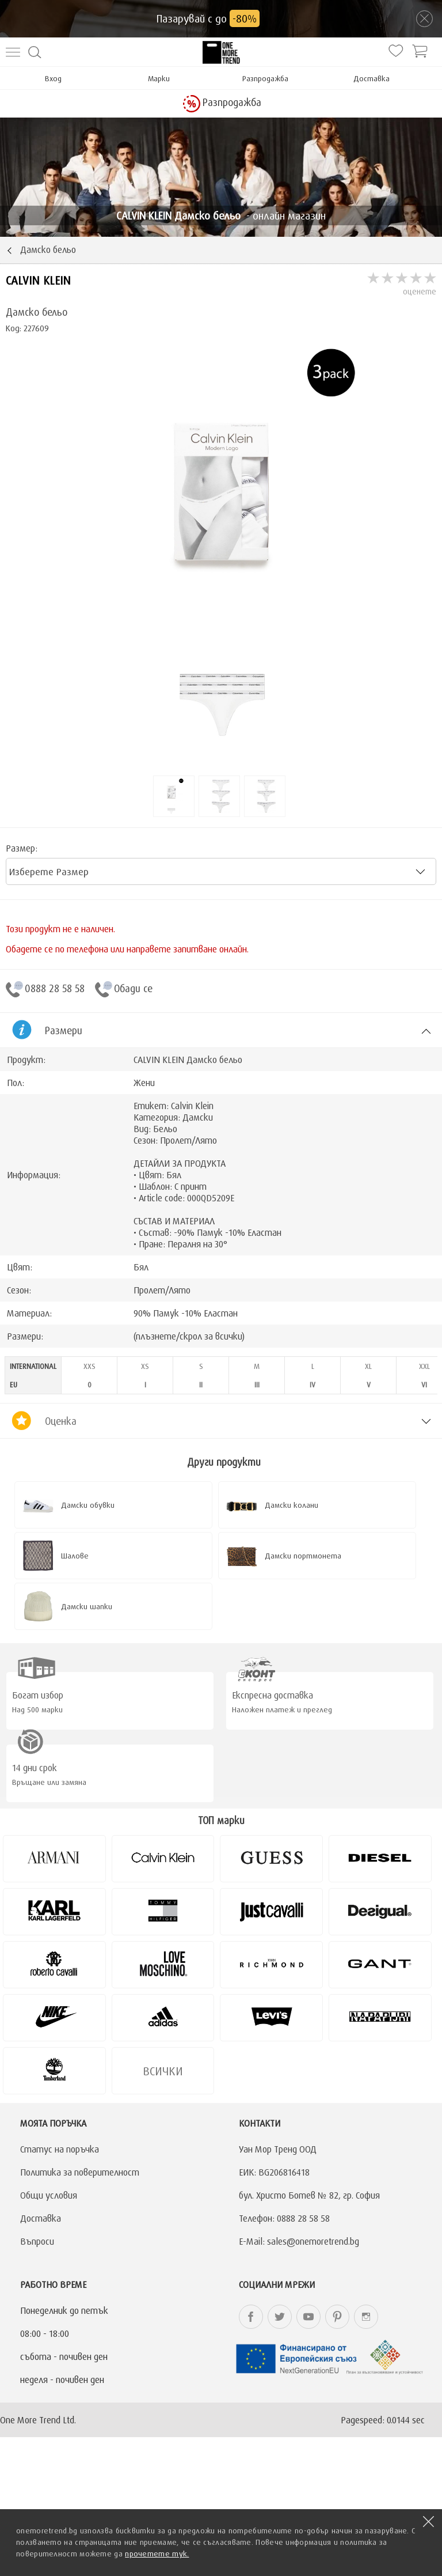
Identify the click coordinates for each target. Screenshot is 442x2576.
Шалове (75, 1555)
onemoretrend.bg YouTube (308, 2317)
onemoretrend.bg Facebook (251, 2317)
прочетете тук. (157, 2553)
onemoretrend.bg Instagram (366, 2317)
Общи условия (48, 2195)
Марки (159, 78)
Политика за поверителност (79, 2172)
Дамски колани (291, 1505)
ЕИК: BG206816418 (274, 2172)
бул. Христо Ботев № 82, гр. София (309, 2195)
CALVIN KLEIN (38, 280)
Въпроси (37, 2241)
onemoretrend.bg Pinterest (337, 2317)
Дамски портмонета (303, 1555)
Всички (163, 2071)
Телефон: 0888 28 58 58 (284, 2218)
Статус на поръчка (59, 2149)
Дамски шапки (86, 1606)
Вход (53, 78)
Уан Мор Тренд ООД (278, 2149)
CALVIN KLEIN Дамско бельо (188, 1059)
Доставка (371, 78)
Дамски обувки (88, 1505)
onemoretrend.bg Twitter (280, 2317)
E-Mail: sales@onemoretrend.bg (299, 2241)
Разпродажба (265, 78)
